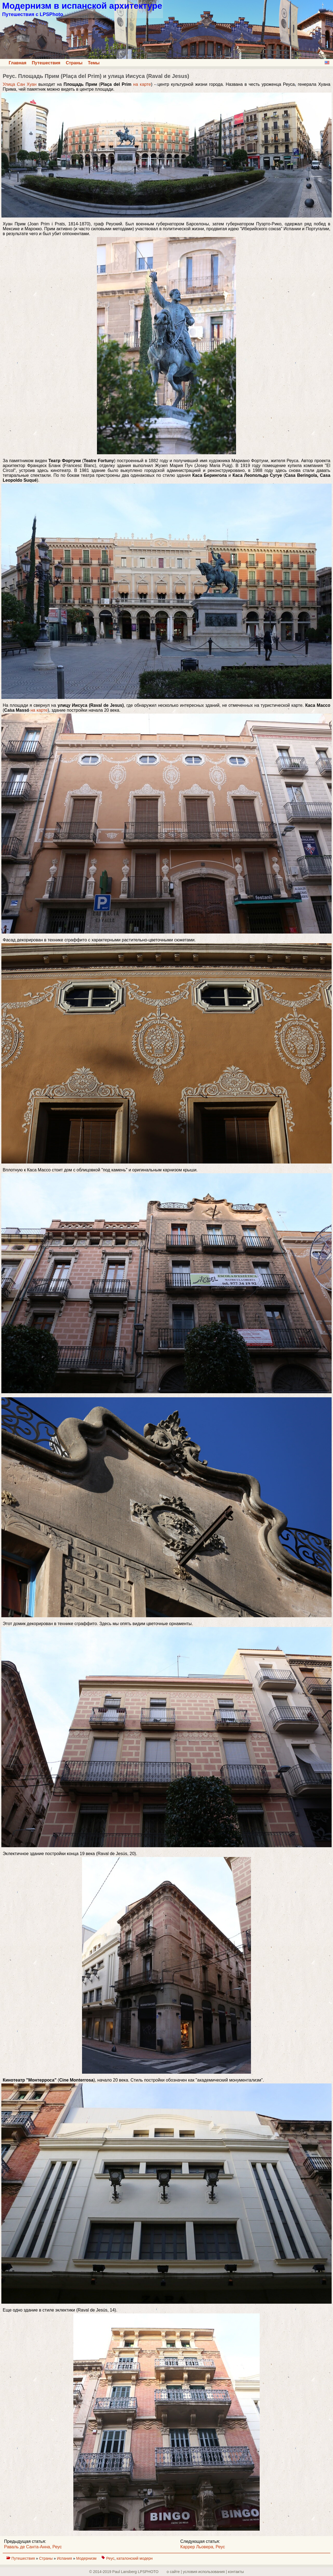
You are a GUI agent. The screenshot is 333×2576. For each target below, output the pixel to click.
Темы (94, 63)
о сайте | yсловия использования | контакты (205, 2571)
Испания (65, 2558)
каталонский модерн (135, 2558)
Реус (110, 2558)
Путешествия (46, 63)
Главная (17, 63)
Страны (74, 63)
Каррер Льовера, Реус (202, 2547)
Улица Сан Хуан (19, 84)
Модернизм (87, 2558)
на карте (142, 84)
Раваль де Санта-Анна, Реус (33, 2547)
